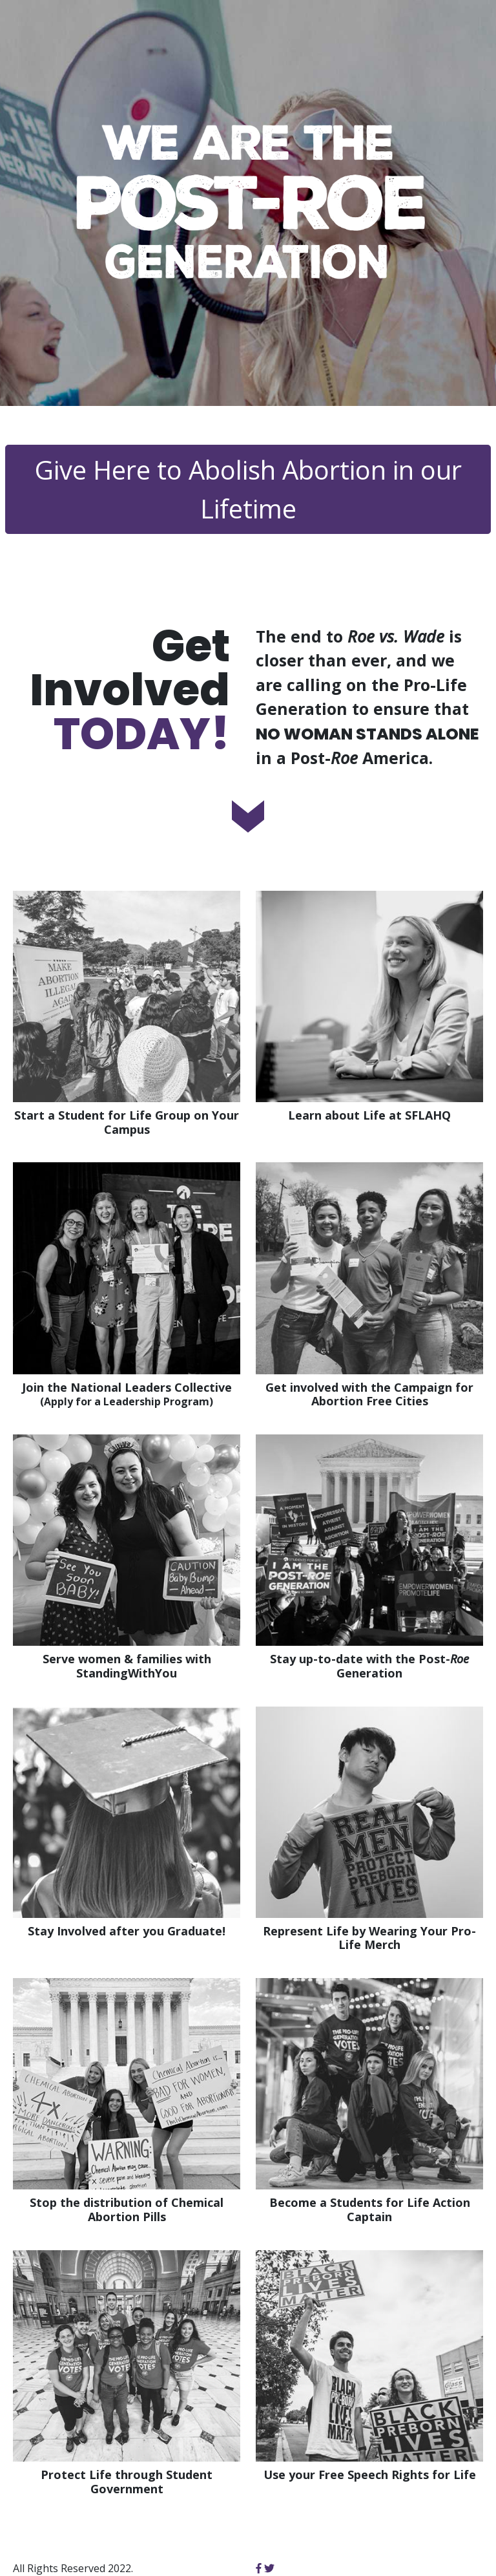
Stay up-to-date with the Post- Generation (369, 1666)
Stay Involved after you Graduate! (126, 1931)
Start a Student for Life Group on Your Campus (126, 1122)
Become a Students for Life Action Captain (369, 2210)
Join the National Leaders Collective (127, 1395)
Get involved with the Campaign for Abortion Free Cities (369, 1395)
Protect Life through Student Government (126, 2482)
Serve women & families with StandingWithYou (127, 1666)
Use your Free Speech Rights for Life (370, 2475)
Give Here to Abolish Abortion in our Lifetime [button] (248, 489)
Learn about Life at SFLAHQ (369, 1116)
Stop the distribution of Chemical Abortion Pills (126, 2210)
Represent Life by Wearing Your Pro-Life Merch (369, 1938)
